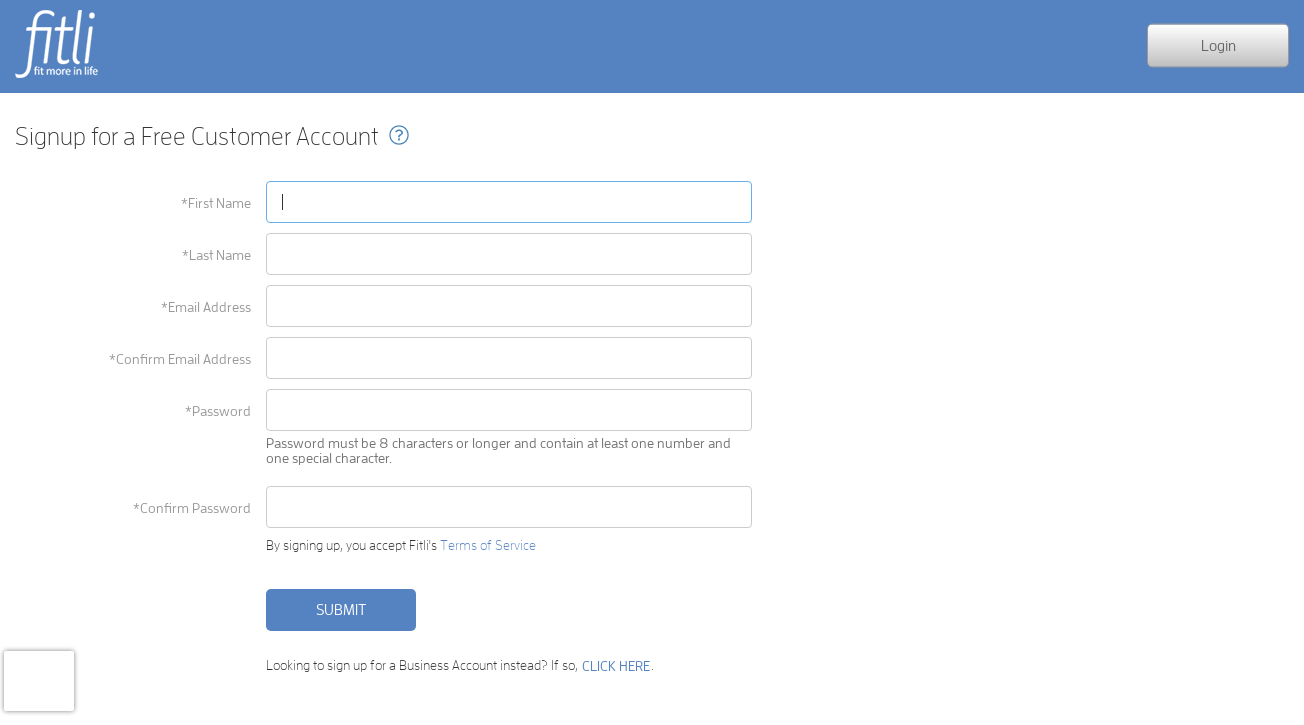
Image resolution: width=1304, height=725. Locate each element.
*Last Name (216, 255)
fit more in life (55, 77)
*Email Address (206, 307)
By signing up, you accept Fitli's (401, 545)
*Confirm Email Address (180, 359)
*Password (218, 411)
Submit (341, 609)
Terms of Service (488, 545)
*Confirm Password (192, 508)
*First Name (216, 203)
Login (1218, 44)
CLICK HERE (616, 666)
